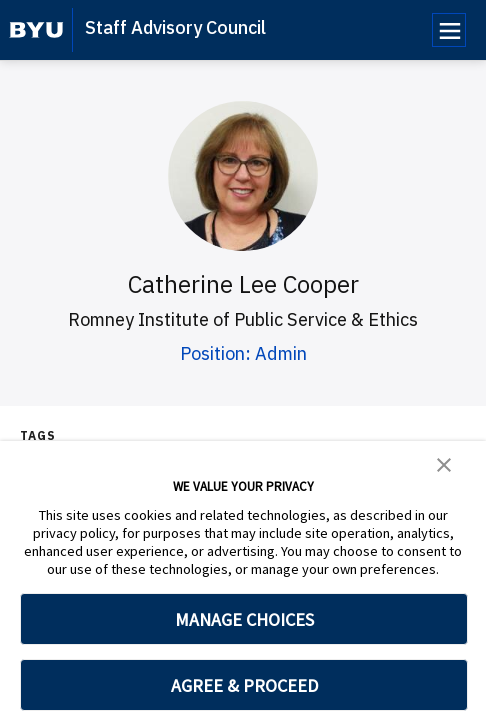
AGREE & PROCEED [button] (244, 685)
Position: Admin (243, 353)
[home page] (36, 30)
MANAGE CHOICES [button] (244, 619)
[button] (444, 463)
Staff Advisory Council (175, 27)
